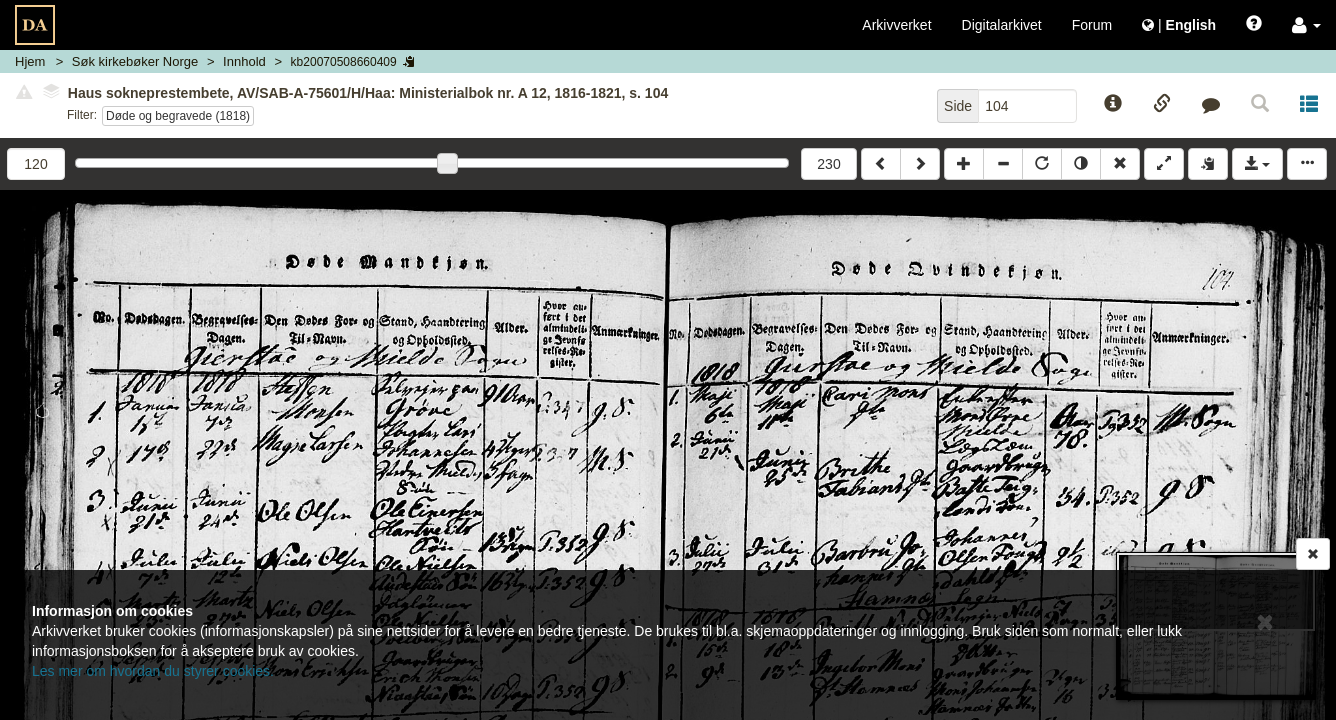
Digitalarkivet (1002, 25)
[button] (1306, 25)
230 (828, 164)
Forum (1092, 25)
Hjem (30, 61)
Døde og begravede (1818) (178, 116)
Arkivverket (896, 25)
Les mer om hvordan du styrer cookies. (153, 671)
